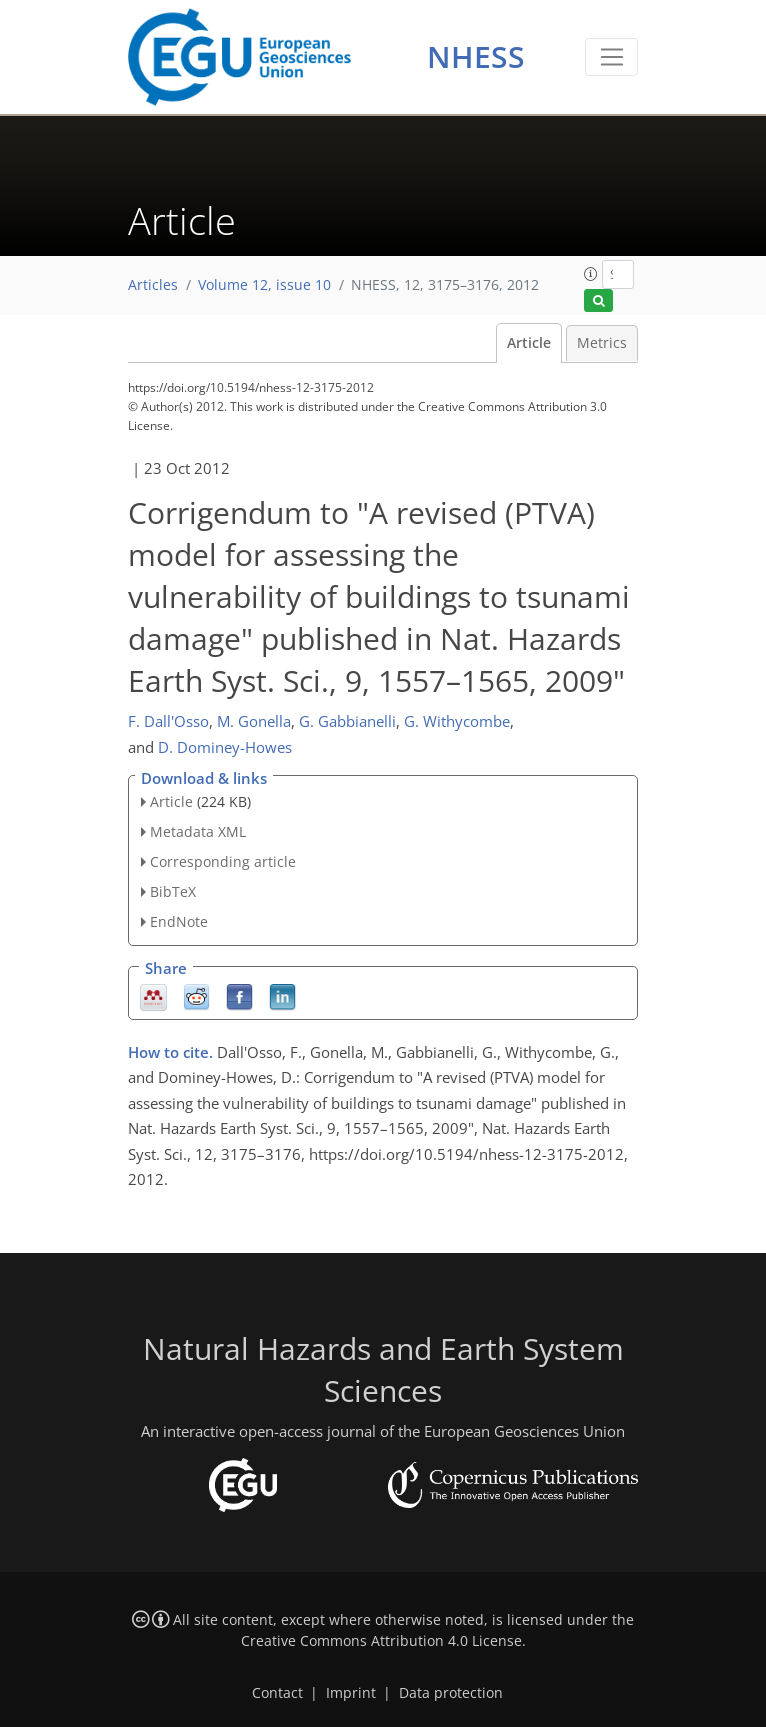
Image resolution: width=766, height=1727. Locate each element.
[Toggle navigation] (611, 57)
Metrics (602, 343)
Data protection (451, 1693)
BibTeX (173, 891)
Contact (277, 1693)
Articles (153, 285)
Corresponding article (223, 861)
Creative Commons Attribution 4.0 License (381, 1641)
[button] (591, 274)
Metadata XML (198, 831)
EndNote (179, 921)
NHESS (476, 56)
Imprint (351, 1693)
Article (529, 343)
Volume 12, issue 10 (264, 285)
